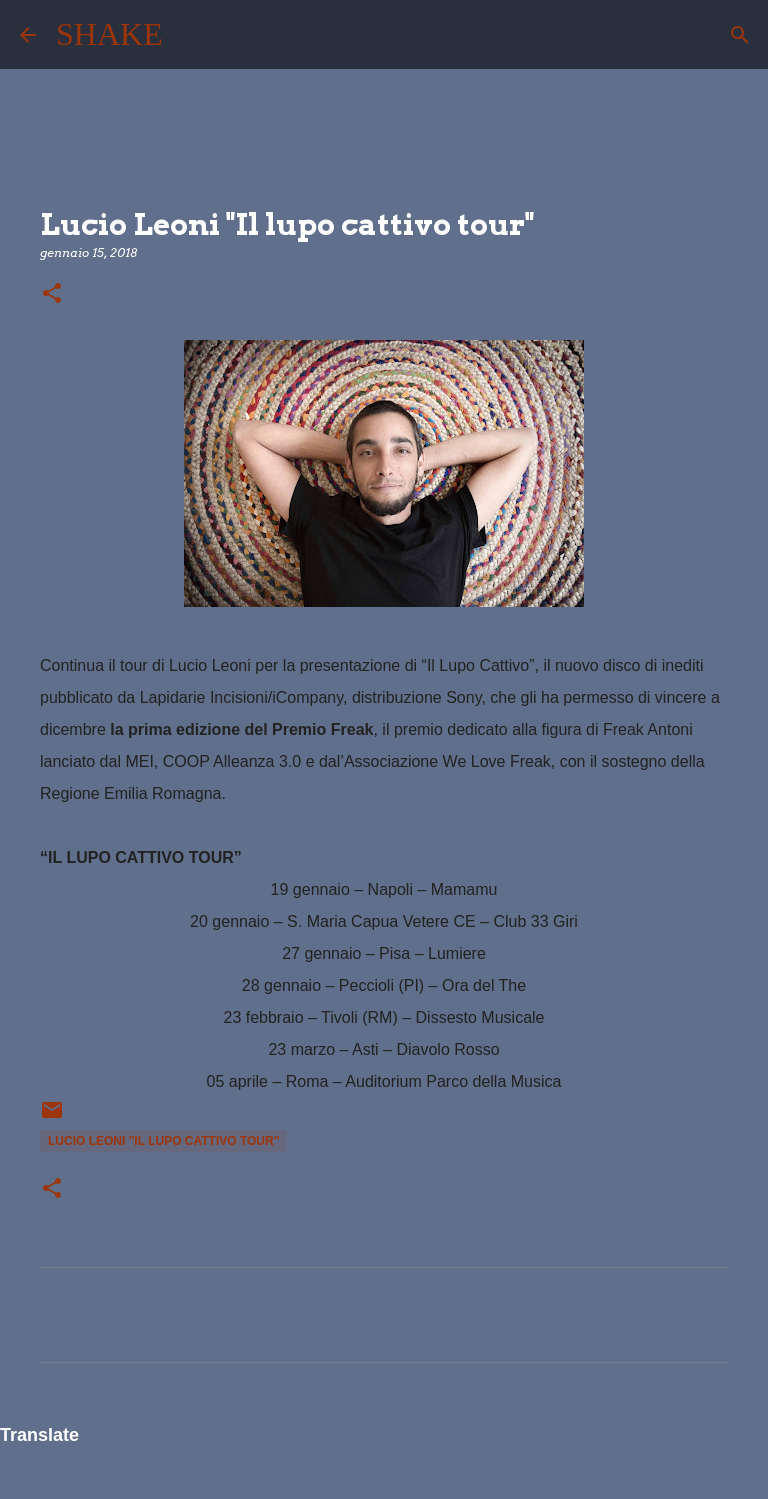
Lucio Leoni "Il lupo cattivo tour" (163, 1141)
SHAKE (109, 34)
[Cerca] (191, 35)
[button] (52, 294)
